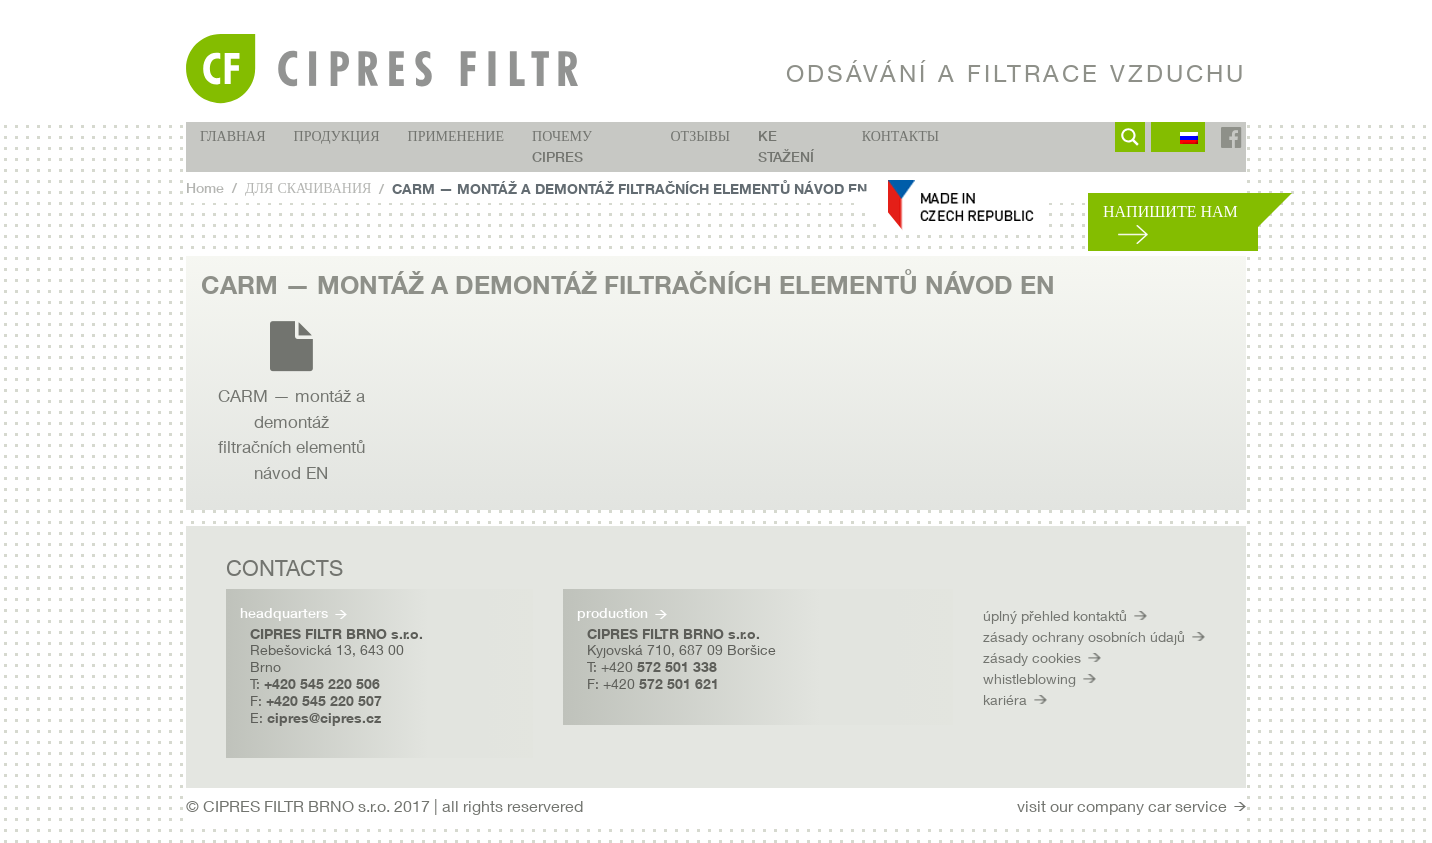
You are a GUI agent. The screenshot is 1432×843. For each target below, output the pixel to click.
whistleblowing (1029, 678)
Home (205, 188)
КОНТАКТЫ (900, 136)
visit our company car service (1122, 805)
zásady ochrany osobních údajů (1084, 636)
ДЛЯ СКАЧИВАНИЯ (308, 188)
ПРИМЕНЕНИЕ (456, 136)
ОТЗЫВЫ (700, 136)
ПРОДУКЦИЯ (337, 136)
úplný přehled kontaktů (1055, 615)
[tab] (716, 285)
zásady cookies (1032, 657)
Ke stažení (786, 146)
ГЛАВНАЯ (233, 136)
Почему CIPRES (562, 146)
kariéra (1005, 699)
